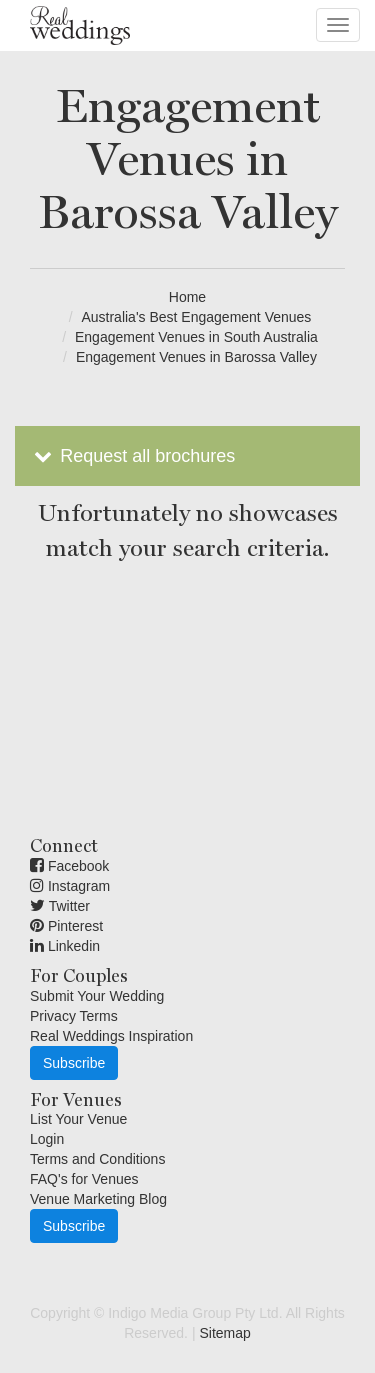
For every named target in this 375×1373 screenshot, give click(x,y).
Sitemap (224, 1333)
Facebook (69, 866)
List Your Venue (78, 1119)
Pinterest (66, 926)
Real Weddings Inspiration (111, 1036)
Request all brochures (132, 456)
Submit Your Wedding (97, 996)
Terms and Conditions (97, 1159)
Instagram (70, 886)
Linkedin (65, 946)
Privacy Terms (74, 1016)
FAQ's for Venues (84, 1179)
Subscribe (74, 1063)
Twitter (60, 906)
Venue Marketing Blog (98, 1199)
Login (47, 1139)
